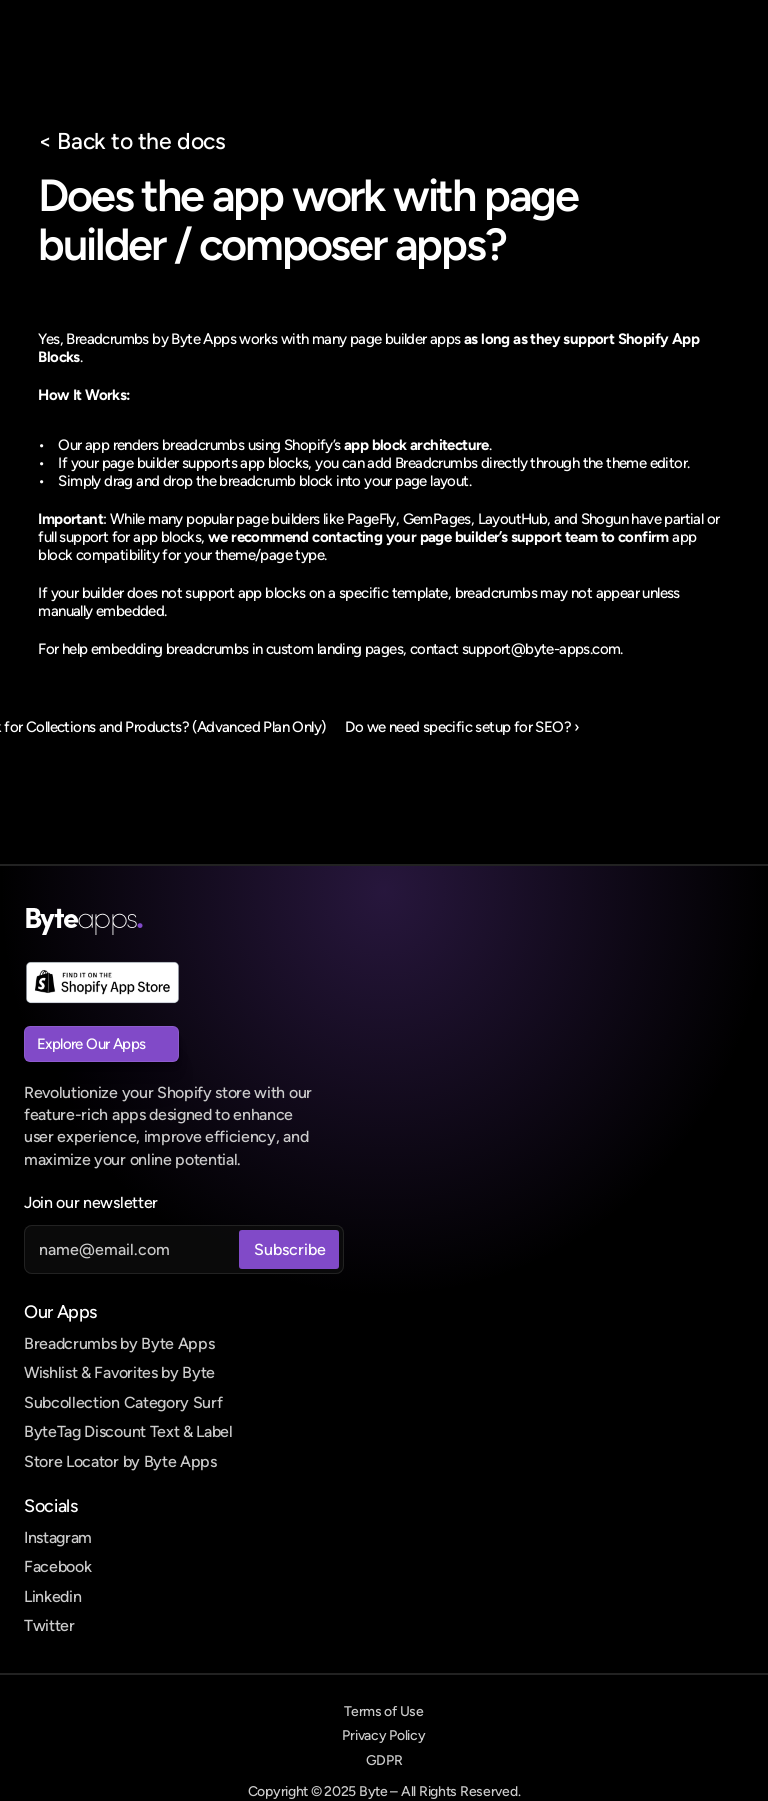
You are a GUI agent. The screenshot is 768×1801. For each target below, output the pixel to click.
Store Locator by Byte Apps (120, 1461)
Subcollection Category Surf (123, 1402)
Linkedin (52, 1596)
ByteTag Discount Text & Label (128, 1431)
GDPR (384, 1760)
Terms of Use (384, 1711)
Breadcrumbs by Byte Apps (119, 1343)
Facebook (57, 1566)
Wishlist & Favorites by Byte (119, 1372)
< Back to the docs (131, 141)
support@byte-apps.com (541, 649)
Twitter (49, 1625)
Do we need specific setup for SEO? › (462, 727)
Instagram (58, 1537)
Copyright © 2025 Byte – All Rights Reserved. (384, 1791)
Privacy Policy (383, 1735)
